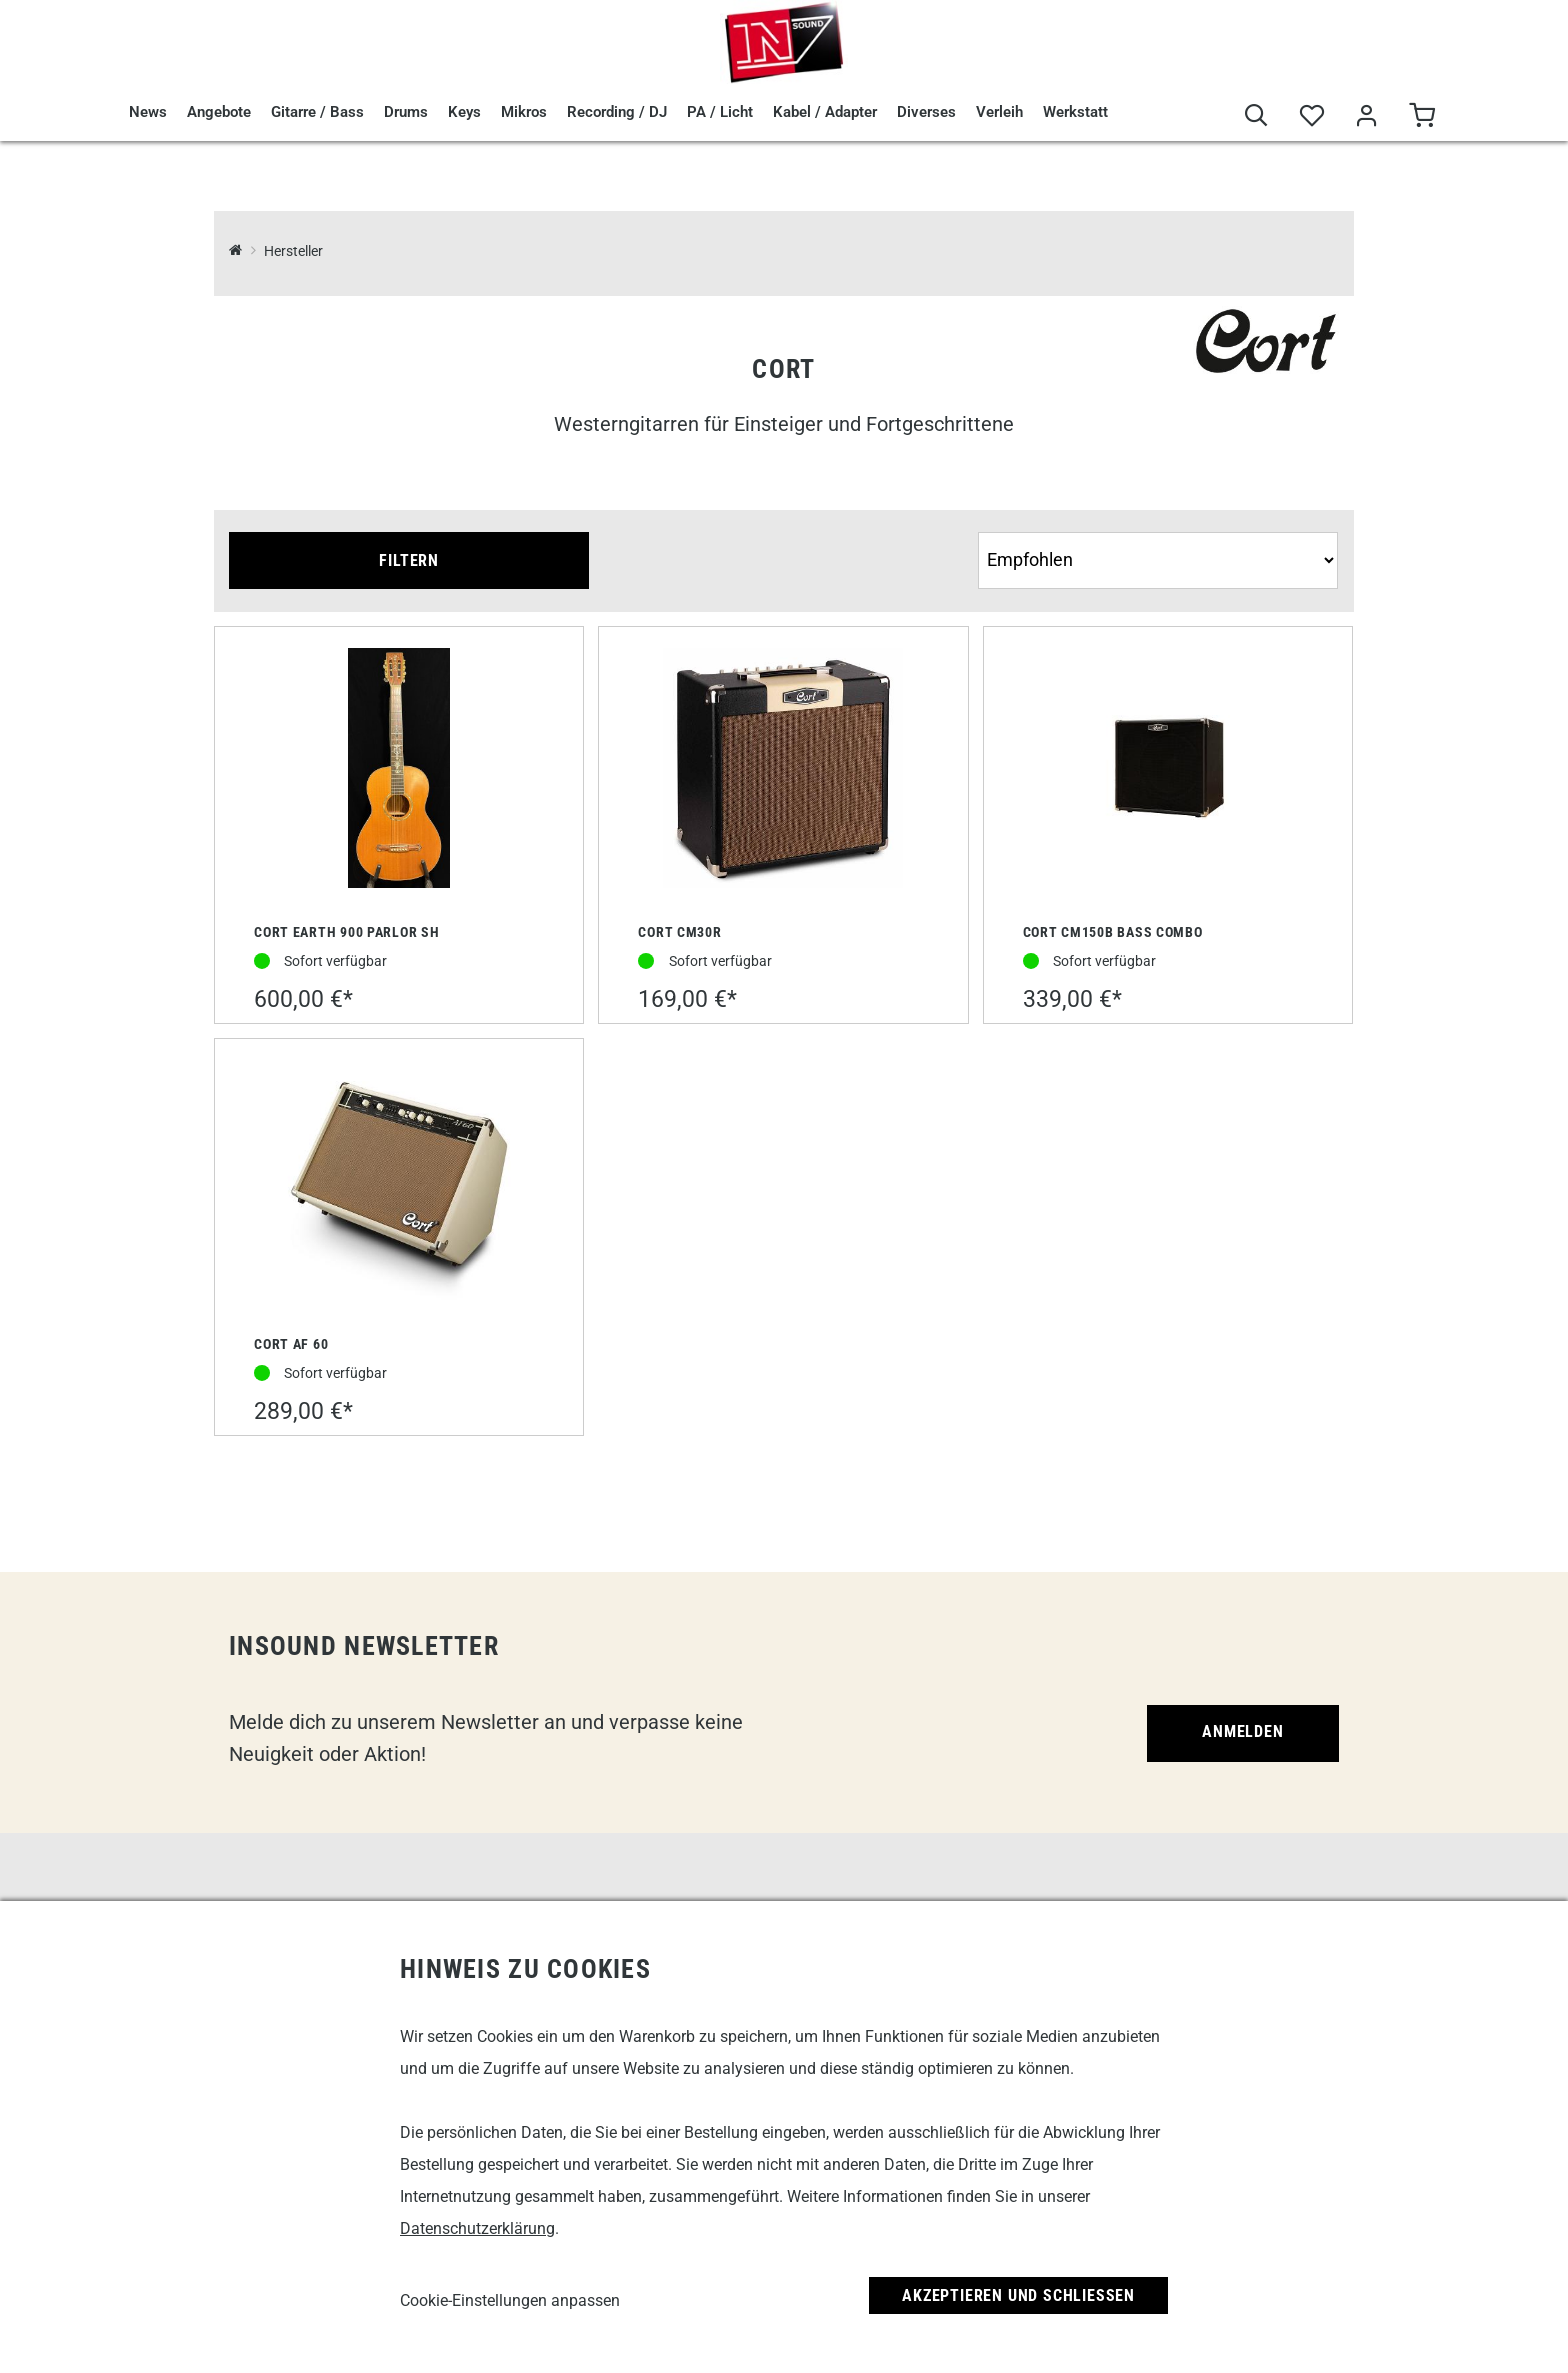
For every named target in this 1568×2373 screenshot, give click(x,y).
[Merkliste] (1311, 116)
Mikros (524, 112)
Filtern (409, 560)
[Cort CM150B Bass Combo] (1168, 769)
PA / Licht (720, 112)
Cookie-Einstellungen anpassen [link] (510, 2300)
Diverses (926, 112)
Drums (406, 112)
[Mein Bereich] (1366, 116)
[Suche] (1256, 116)
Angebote (219, 112)
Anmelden (1242, 1731)
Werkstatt (1075, 112)
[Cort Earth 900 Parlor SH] (399, 770)
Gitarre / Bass (317, 112)
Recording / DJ (617, 112)
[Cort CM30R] (783, 770)
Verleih (999, 112)
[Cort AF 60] (399, 1182)
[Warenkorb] (1421, 116)
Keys (464, 112)
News (148, 112)
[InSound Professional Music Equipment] (235, 251)
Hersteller (293, 251)
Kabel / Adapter (825, 112)
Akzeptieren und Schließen (1018, 2295)
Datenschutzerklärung (477, 2228)
